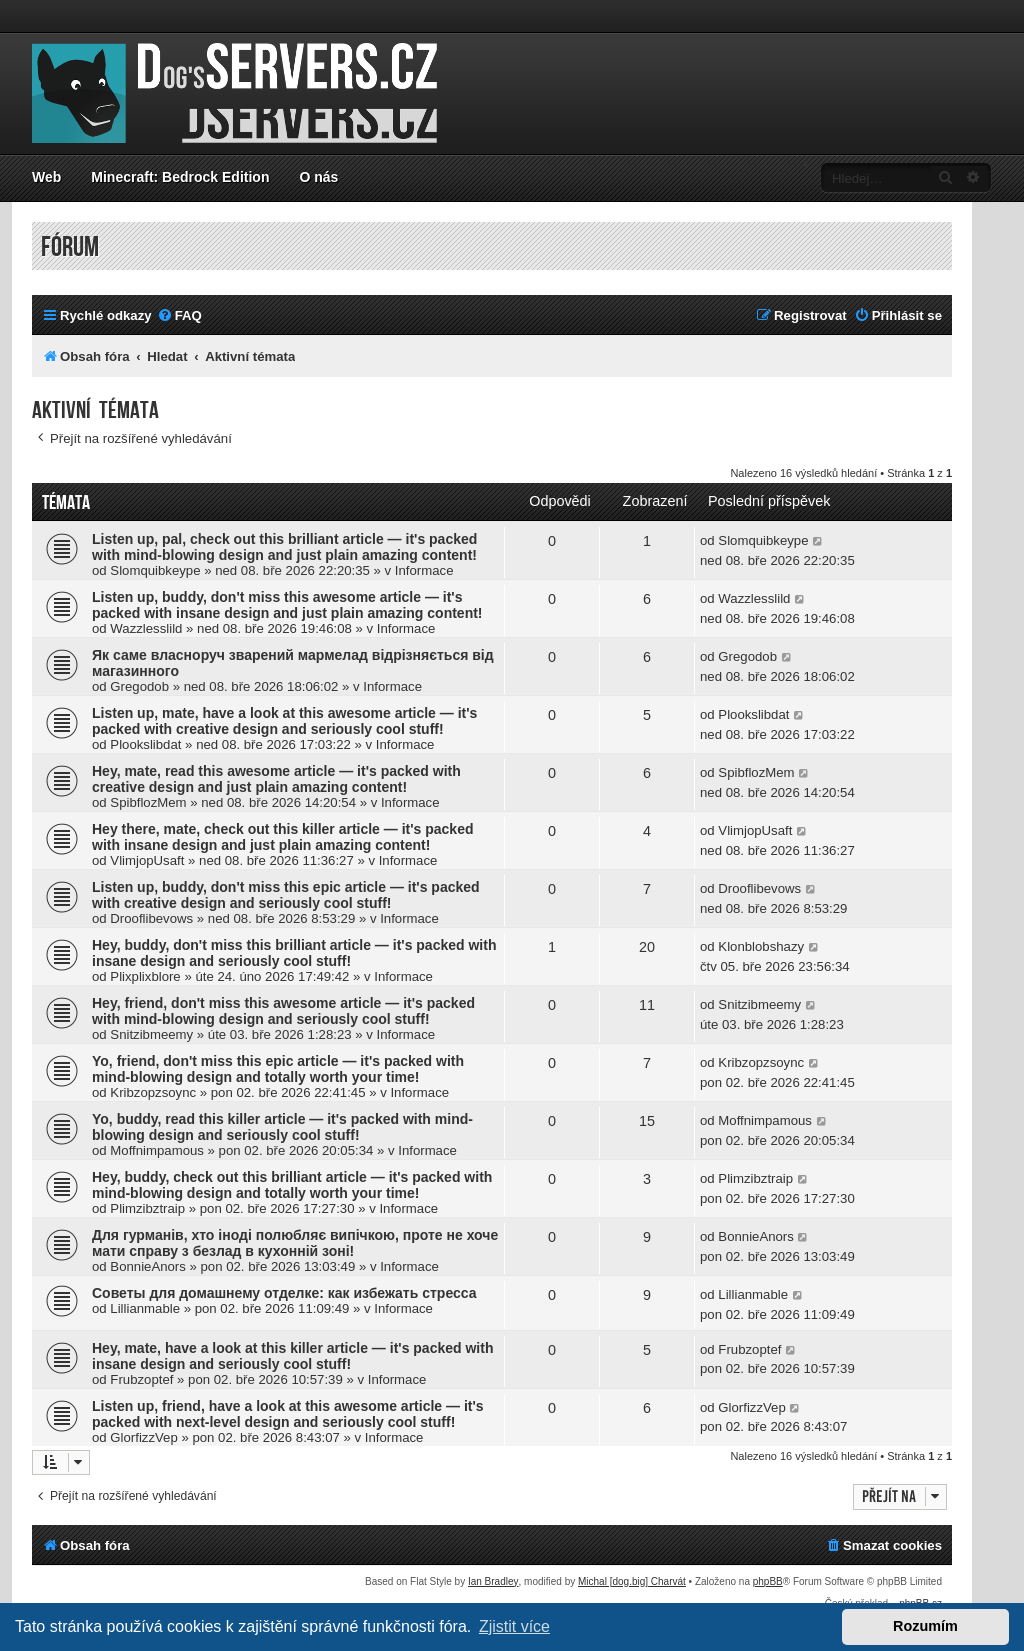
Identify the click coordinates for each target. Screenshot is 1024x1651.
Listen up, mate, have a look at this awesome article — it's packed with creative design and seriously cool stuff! (284, 721)
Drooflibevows (151, 918)
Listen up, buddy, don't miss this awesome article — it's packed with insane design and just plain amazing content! (287, 605)
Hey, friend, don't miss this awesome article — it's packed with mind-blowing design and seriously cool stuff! (283, 1011)
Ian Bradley (493, 1581)
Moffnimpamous (157, 1150)
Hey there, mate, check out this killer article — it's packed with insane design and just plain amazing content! (282, 837)
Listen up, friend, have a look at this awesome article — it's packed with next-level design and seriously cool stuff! (288, 1414)
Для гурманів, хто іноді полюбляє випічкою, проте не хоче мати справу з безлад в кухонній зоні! (295, 1243)
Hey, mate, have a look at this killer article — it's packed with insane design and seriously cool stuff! (292, 1356)
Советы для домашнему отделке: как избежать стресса (284, 1293)
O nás (318, 177)
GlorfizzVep (143, 1437)
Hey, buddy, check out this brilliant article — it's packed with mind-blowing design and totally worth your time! (292, 1185)
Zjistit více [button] (514, 1626)
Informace (424, 570)
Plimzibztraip (147, 1208)
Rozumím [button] (925, 1626)
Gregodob (139, 686)
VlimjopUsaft (147, 860)
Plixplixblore (145, 976)
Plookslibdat (145, 744)
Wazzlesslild (146, 628)
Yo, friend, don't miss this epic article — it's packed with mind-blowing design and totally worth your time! (278, 1069)
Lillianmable (145, 1308)
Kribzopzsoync (153, 1092)
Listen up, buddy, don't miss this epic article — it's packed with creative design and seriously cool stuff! (286, 895)
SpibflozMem (148, 802)
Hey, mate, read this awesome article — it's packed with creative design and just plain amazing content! (276, 779)
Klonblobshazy (761, 946)
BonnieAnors (148, 1266)
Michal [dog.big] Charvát (632, 1581)
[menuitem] (179, 315)
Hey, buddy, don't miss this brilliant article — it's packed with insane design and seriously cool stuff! (294, 953)
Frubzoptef (141, 1379)
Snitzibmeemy (151, 1034)
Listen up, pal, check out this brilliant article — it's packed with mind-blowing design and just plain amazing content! (284, 547)
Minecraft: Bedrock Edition (180, 177)
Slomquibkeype (155, 570)
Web (46, 177)
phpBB (768, 1581)
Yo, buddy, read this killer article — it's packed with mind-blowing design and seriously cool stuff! (282, 1127)
